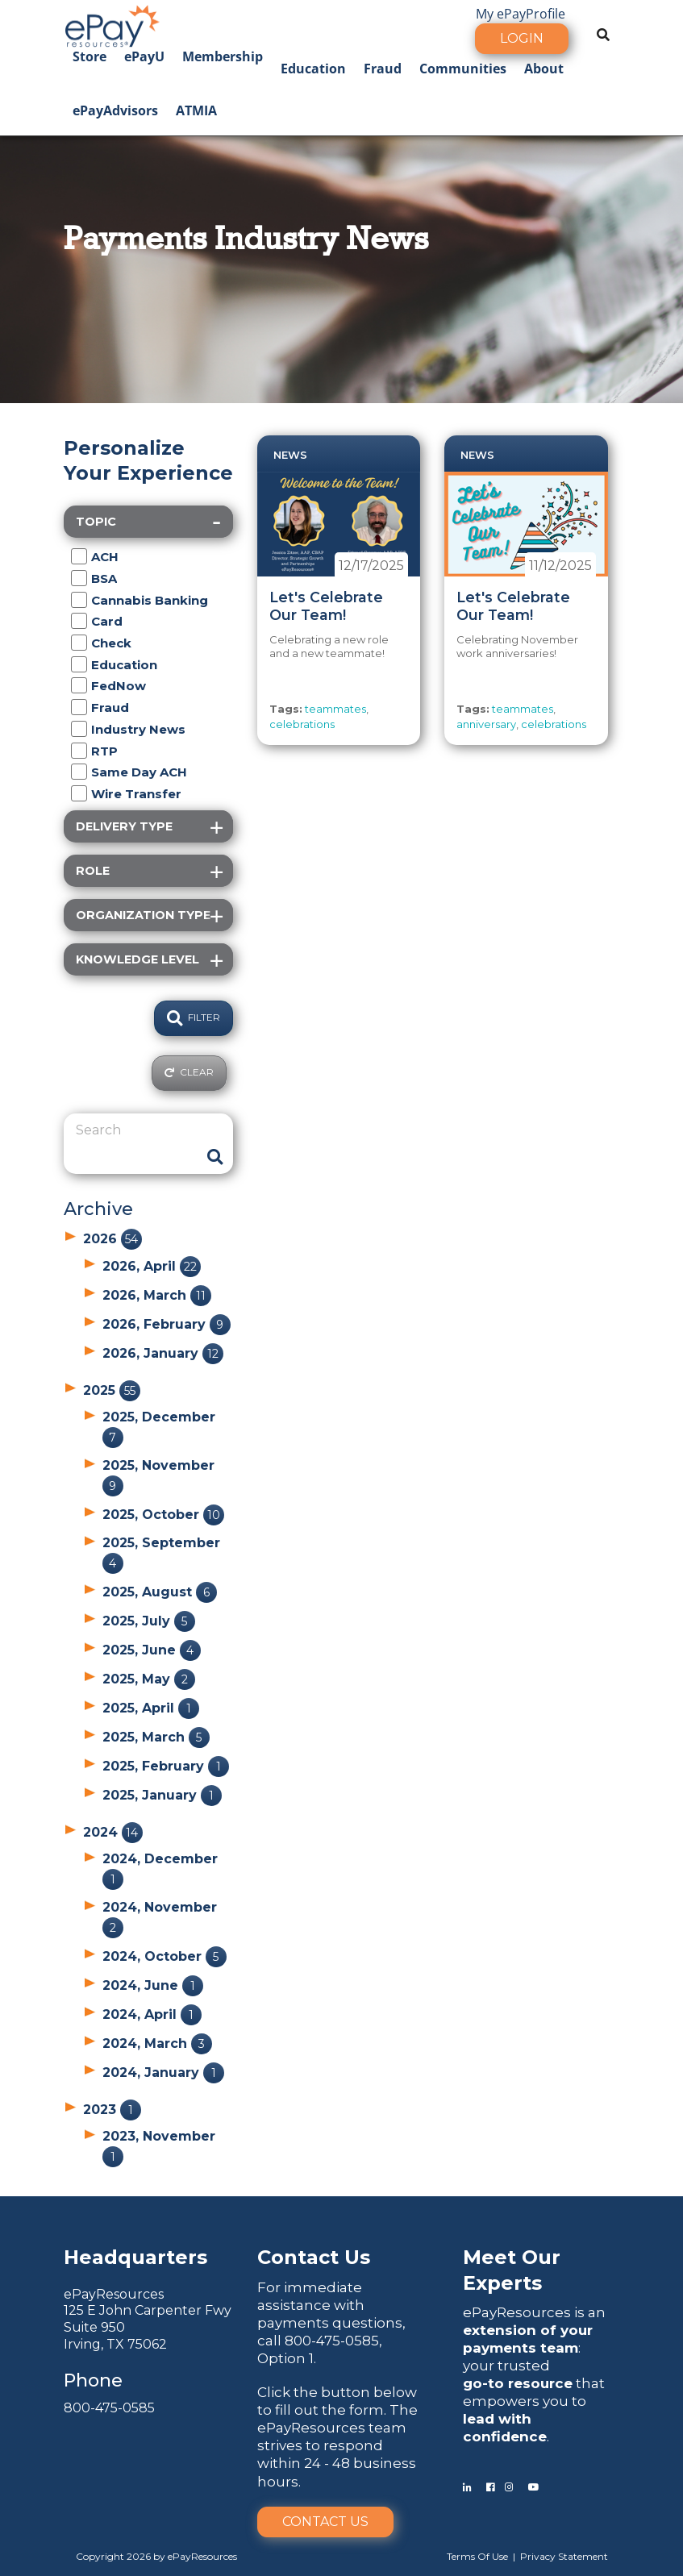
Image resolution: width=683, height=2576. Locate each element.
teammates (335, 708)
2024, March (157, 2043)
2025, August (159, 1592)
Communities (462, 68)
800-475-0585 (109, 2408)
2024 (113, 1832)
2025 (111, 1390)
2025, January (162, 1795)
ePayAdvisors (115, 110)
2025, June (151, 1650)
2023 (112, 2109)
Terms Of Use (477, 2556)
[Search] (136, 1130)
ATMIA (196, 110)
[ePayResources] (112, 24)
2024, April (152, 2014)
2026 (112, 1238)
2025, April (150, 1708)
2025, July (148, 1621)
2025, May (148, 1679)
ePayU (144, 56)
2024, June (152, 1985)
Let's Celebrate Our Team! (326, 606)
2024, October (164, 1956)
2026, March (156, 1295)
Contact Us (325, 2521)
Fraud (383, 68)
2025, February (165, 1766)
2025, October (163, 1514)
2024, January (163, 2072)
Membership (222, 56)
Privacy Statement (564, 2556)
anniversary (486, 724)
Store (89, 56)
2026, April (151, 1266)
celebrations (302, 724)
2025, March (156, 1737)
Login (521, 38)
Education (313, 68)
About (544, 68)
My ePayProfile (520, 14)
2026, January (162, 1353)
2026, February (166, 1324)
